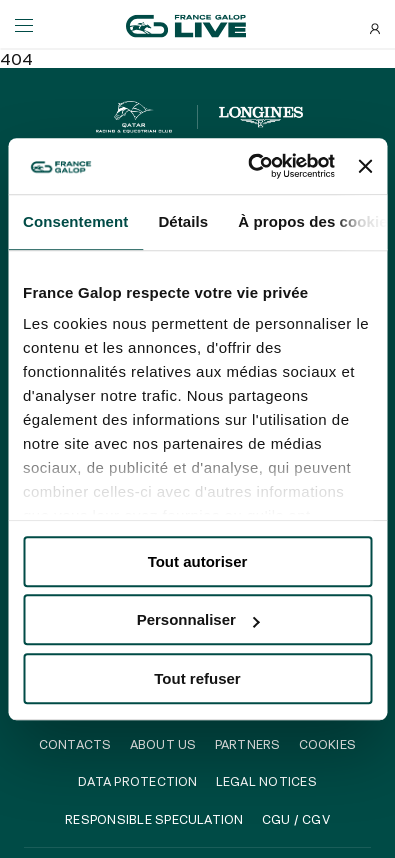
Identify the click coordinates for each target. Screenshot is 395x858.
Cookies (328, 744)
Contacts (75, 744)
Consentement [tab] (75, 221)
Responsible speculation (154, 819)
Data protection (138, 781)
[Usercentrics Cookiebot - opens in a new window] (252, 166)
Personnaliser (198, 619)
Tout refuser (197, 678)
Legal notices (266, 781)
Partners (248, 744)
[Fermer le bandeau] (365, 166)
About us (163, 744)
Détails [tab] (183, 221)
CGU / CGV (296, 819)
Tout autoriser (198, 561)
